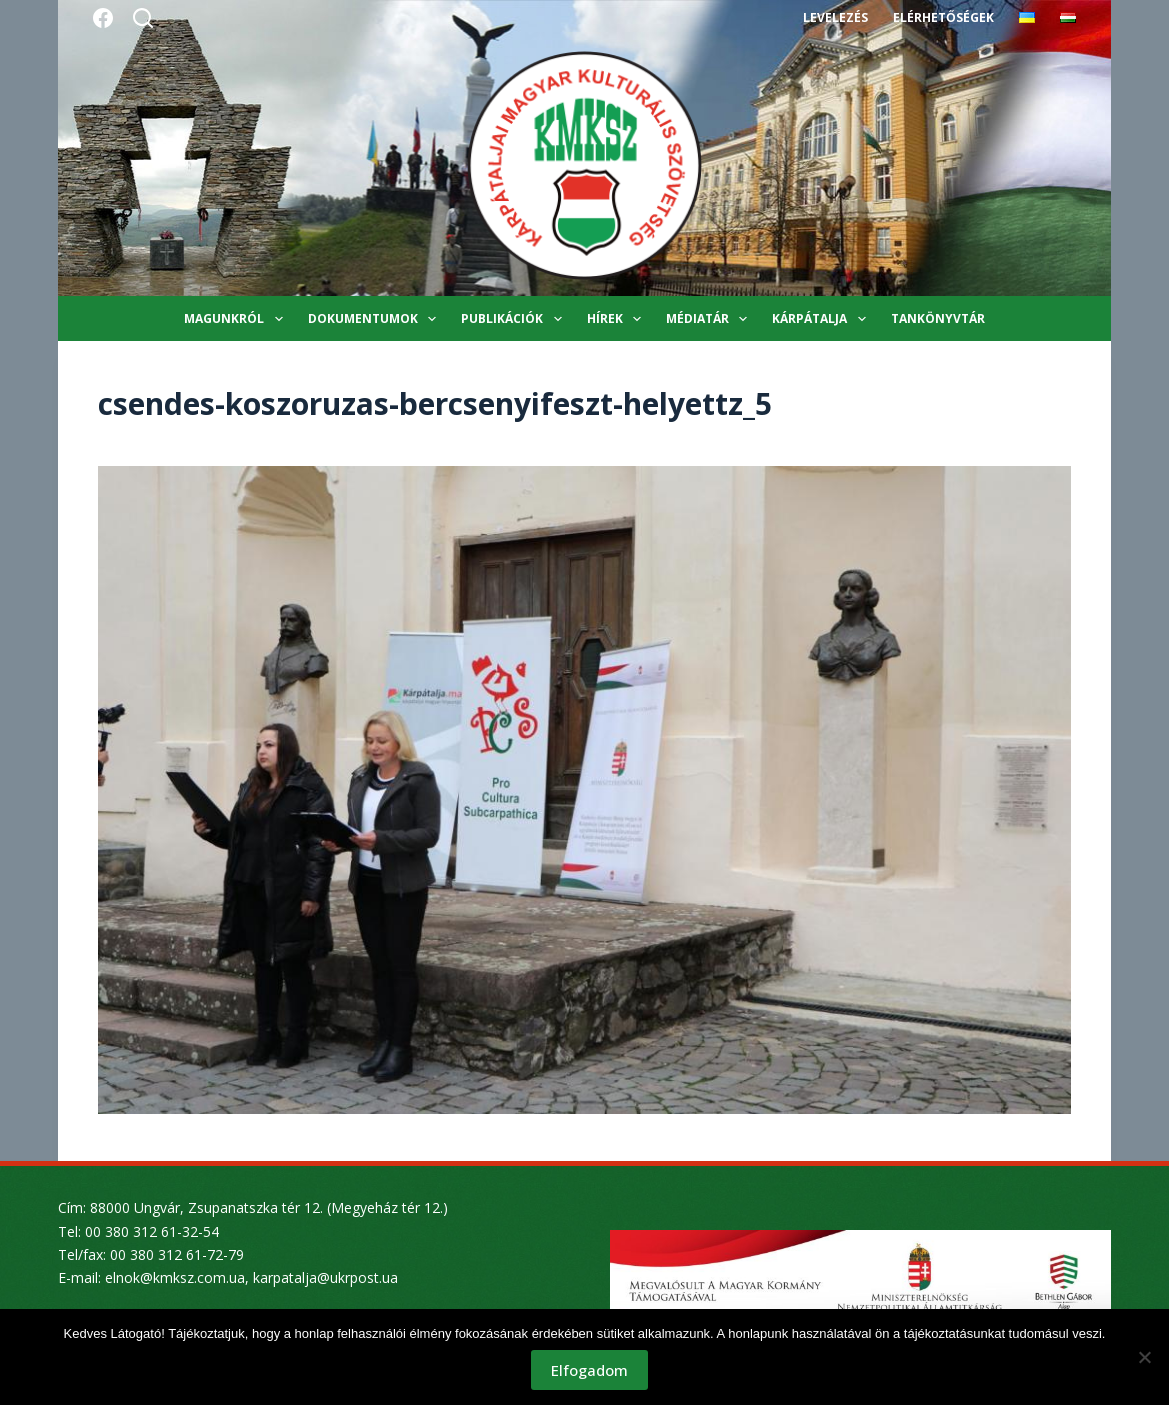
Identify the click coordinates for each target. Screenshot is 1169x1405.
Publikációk (515, 319)
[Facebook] (103, 18)
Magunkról (237, 319)
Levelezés (835, 17)
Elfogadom (589, 1370)
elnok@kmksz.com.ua (175, 1277)
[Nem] (1144, 1357)
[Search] (143, 18)
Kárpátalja (822, 319)
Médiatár (710, 319)
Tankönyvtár (938, 318)
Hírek (618, 319)
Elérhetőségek (943, 17)
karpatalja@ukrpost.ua (325, 1277)
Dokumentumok (376, 319)
